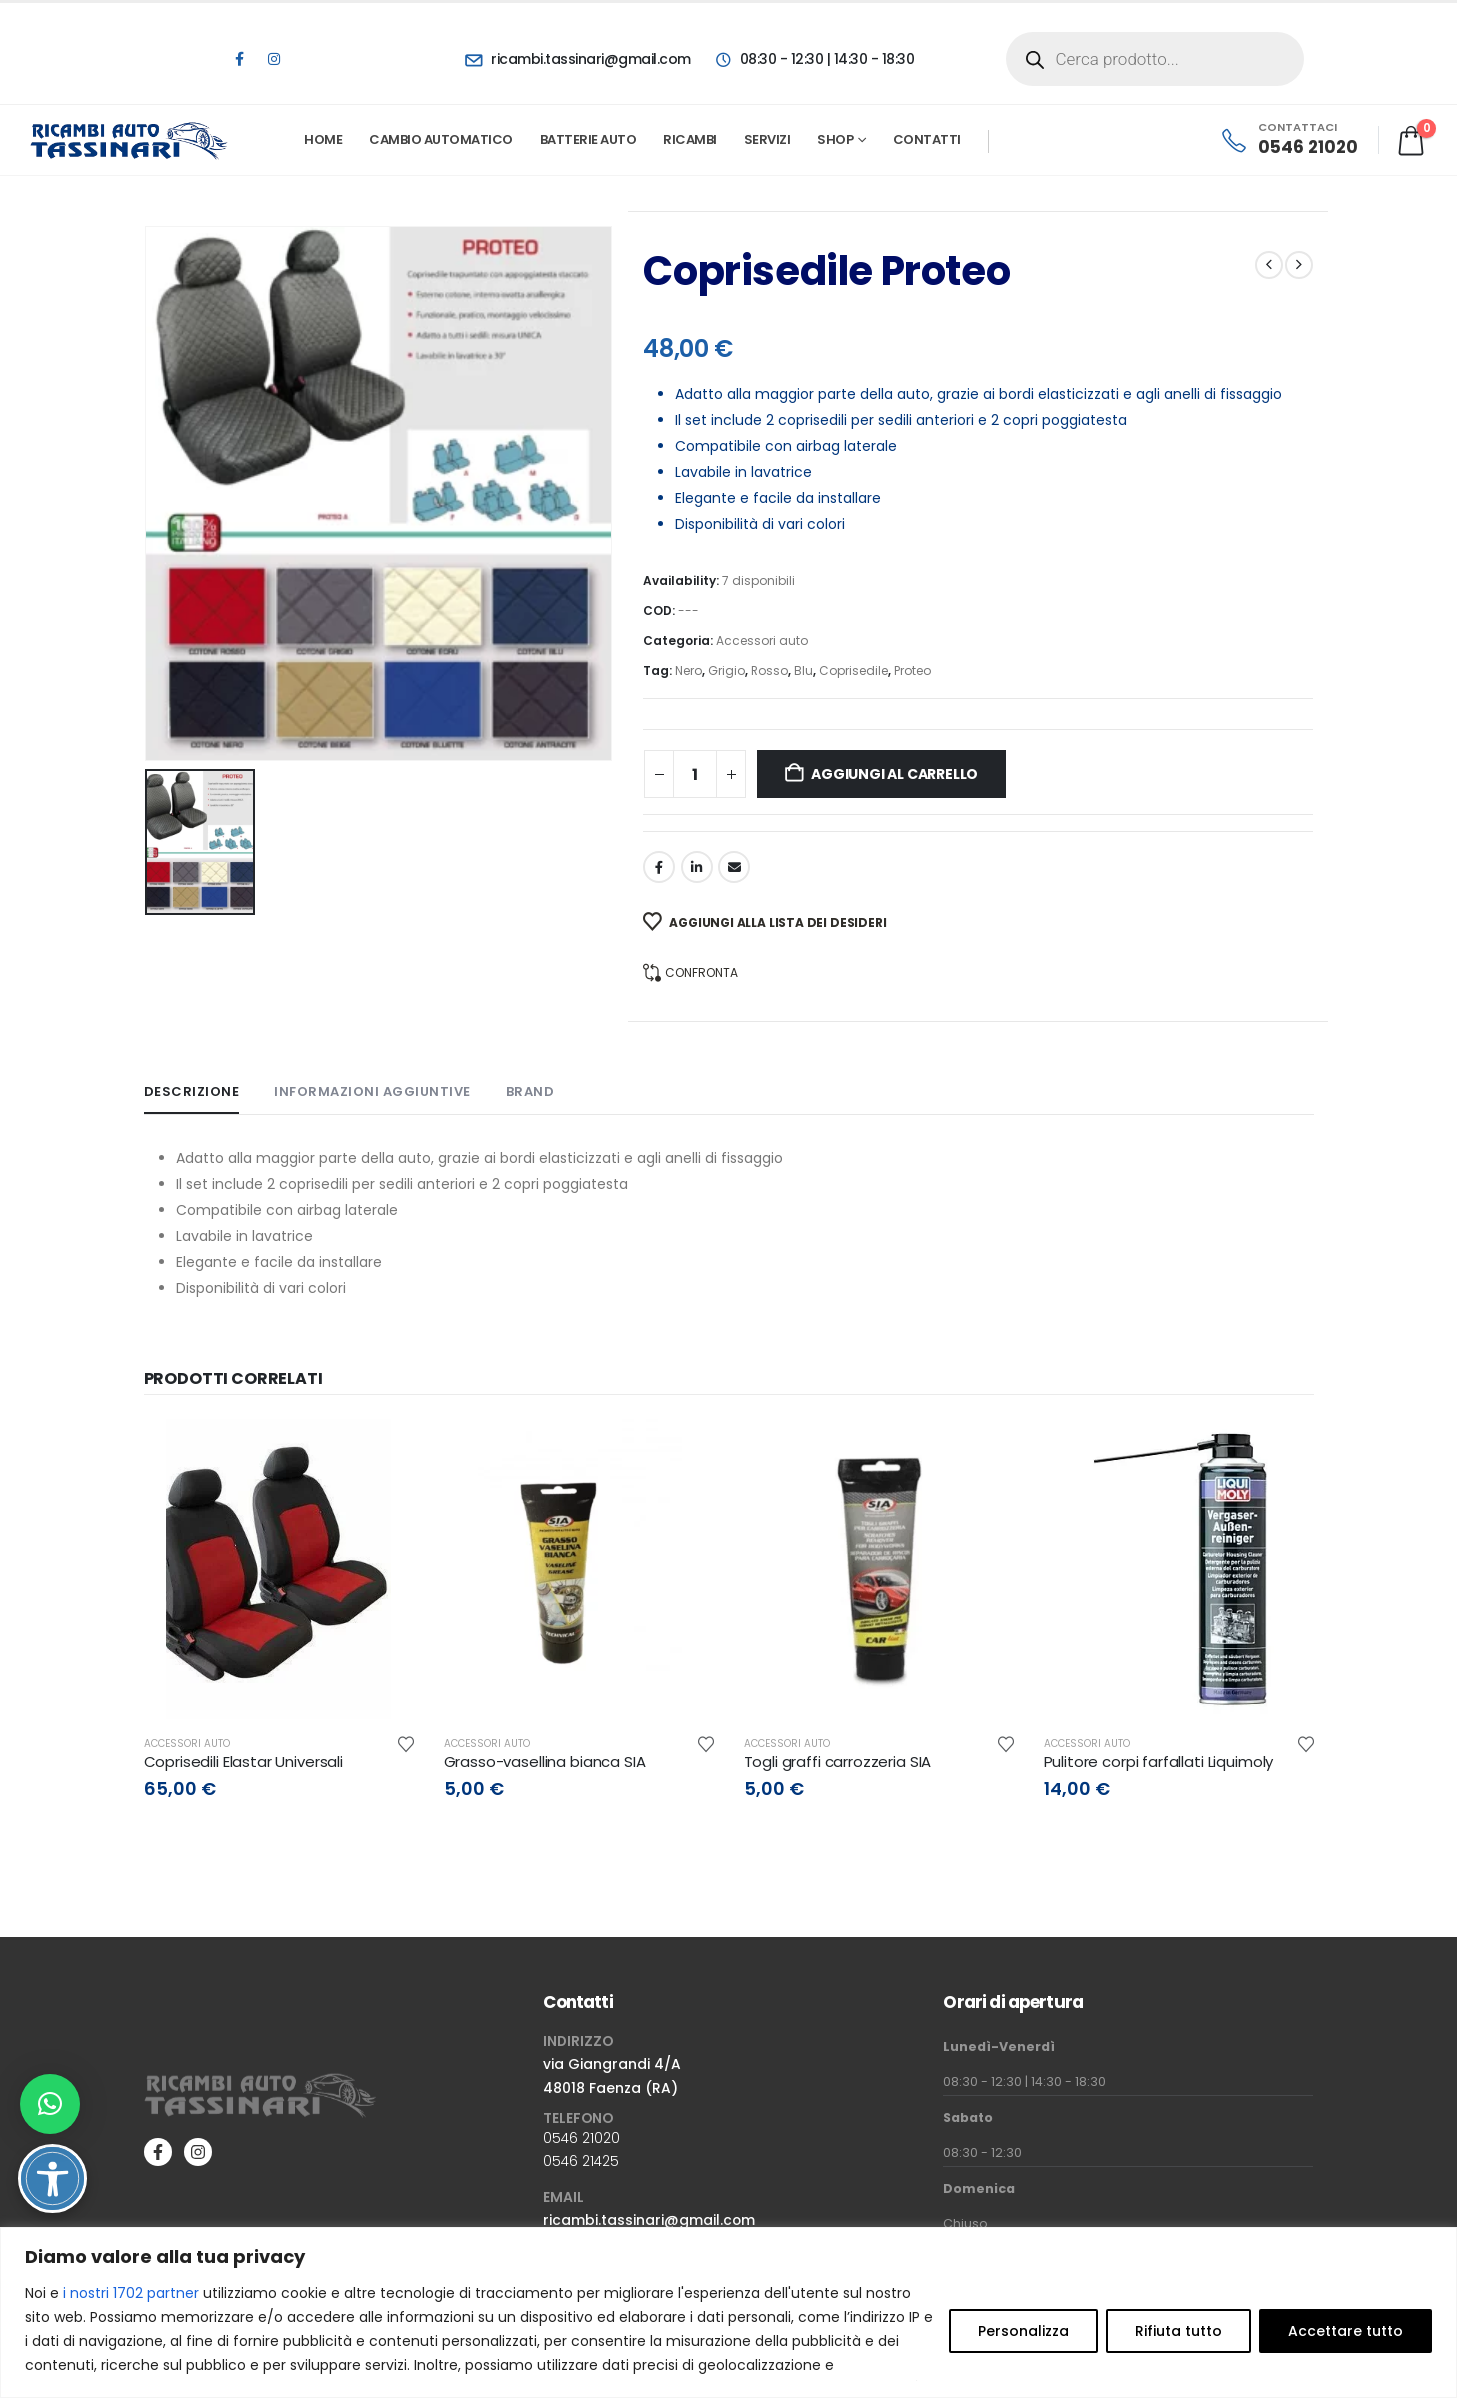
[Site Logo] (130, 140)
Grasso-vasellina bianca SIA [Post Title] (545, 1761)
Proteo (912, 670)
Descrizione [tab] (192, 1091)
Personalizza (1023, 2331)
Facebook (659, 867)
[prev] (1269, 265)
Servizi (767, 139)
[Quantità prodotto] (695, 774)
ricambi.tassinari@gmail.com (649, 2220)
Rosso (769, 670)
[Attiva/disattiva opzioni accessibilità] (52, 2178)
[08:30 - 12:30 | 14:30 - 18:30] (814, 59)
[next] (1299, 265)
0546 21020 (581, 2138)
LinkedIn (697, 867)
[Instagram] (274, 59)
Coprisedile (853, 670)
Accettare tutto (1345, 2331)
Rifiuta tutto (1178, 2331)
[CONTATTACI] (1288, 140)
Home (323, 139)
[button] (50, 2104)
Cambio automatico (441, 139)
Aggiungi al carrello (894, 774)
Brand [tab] (530, 1091)
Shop (835, 139)
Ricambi (690, 139)
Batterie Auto (588, 139)
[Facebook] (240, 59)
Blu (803, 670)
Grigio (726, 670)
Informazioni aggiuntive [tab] (372, 1091)
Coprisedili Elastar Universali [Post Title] (244, 1761)
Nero (688, 670)
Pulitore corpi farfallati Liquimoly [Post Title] (1159, 1761)
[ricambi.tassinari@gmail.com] (577, 59)
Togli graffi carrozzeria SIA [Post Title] (838, 1761)
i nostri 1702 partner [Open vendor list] (131, 2293)
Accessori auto (762, 640)
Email (734, 867)
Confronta (701, 972)
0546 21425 (581, 2161)
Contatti (927, 139)
